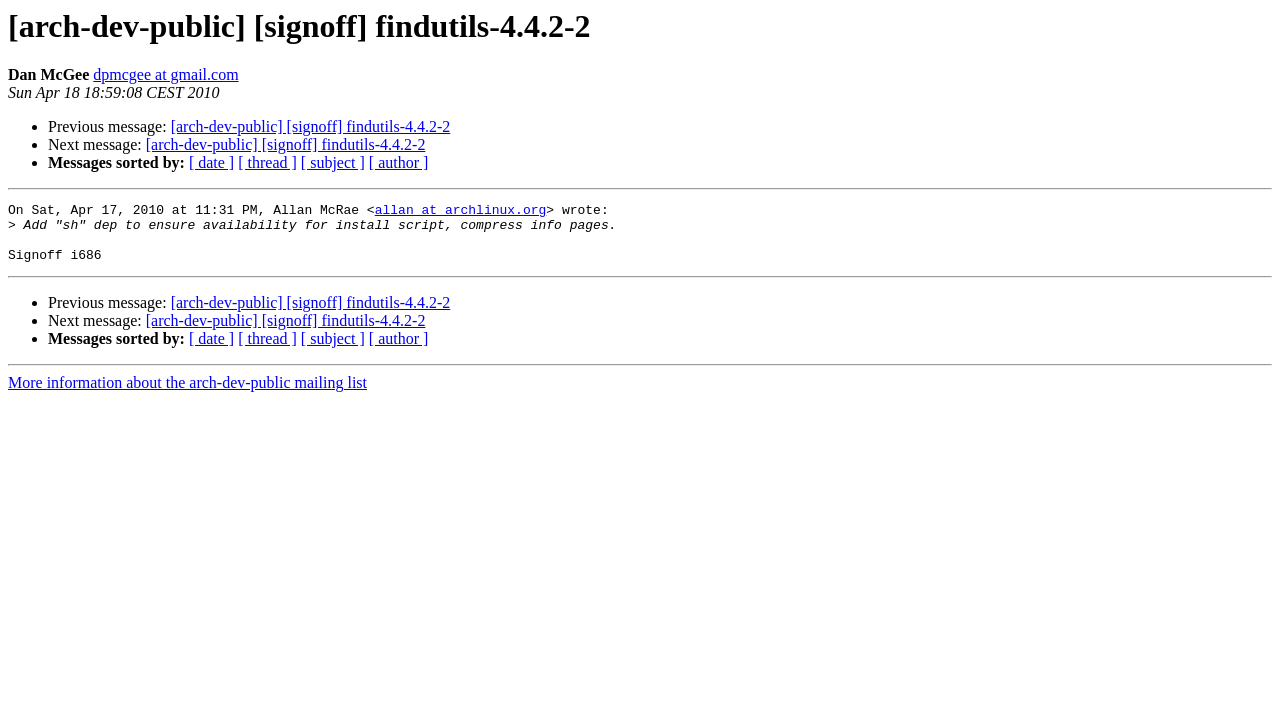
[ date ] (211, 162)
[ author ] (399, 162)
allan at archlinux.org (461, 212)
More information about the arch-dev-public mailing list (187, 394)
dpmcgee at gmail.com (165, 74)
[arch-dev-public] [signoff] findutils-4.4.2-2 (311, 126)
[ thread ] (267, 162)
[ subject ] (333, 162)
